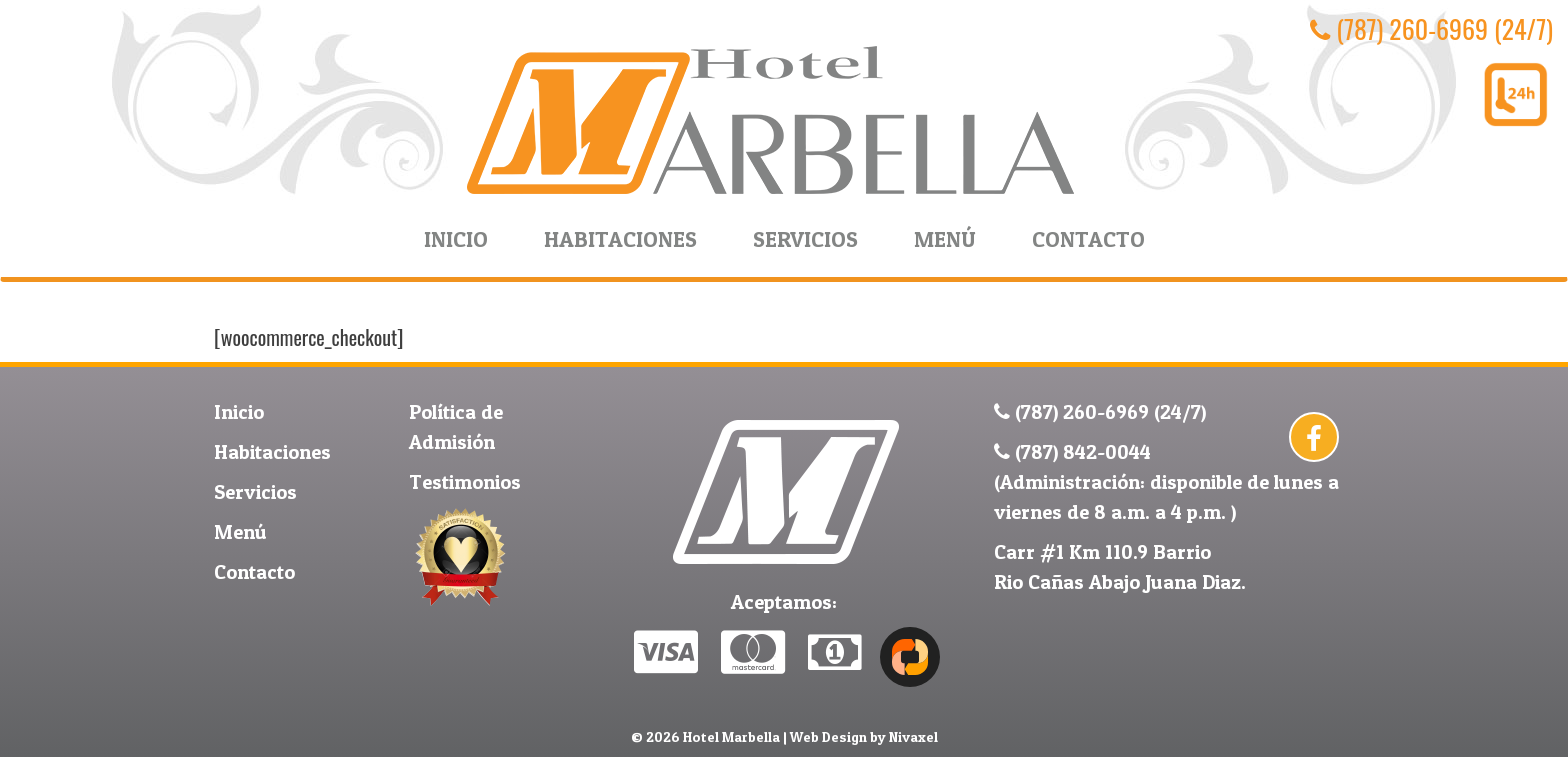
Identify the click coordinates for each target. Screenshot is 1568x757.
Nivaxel (913, 736)
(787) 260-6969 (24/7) (1431, 28)
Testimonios (465, 482)
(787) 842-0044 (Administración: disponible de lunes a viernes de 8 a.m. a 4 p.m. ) (1166, 482)
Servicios (805, 239)
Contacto (1088, 239)
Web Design (828, 736)
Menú (945, 239)
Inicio (456, 239)
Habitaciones (620, 239)
